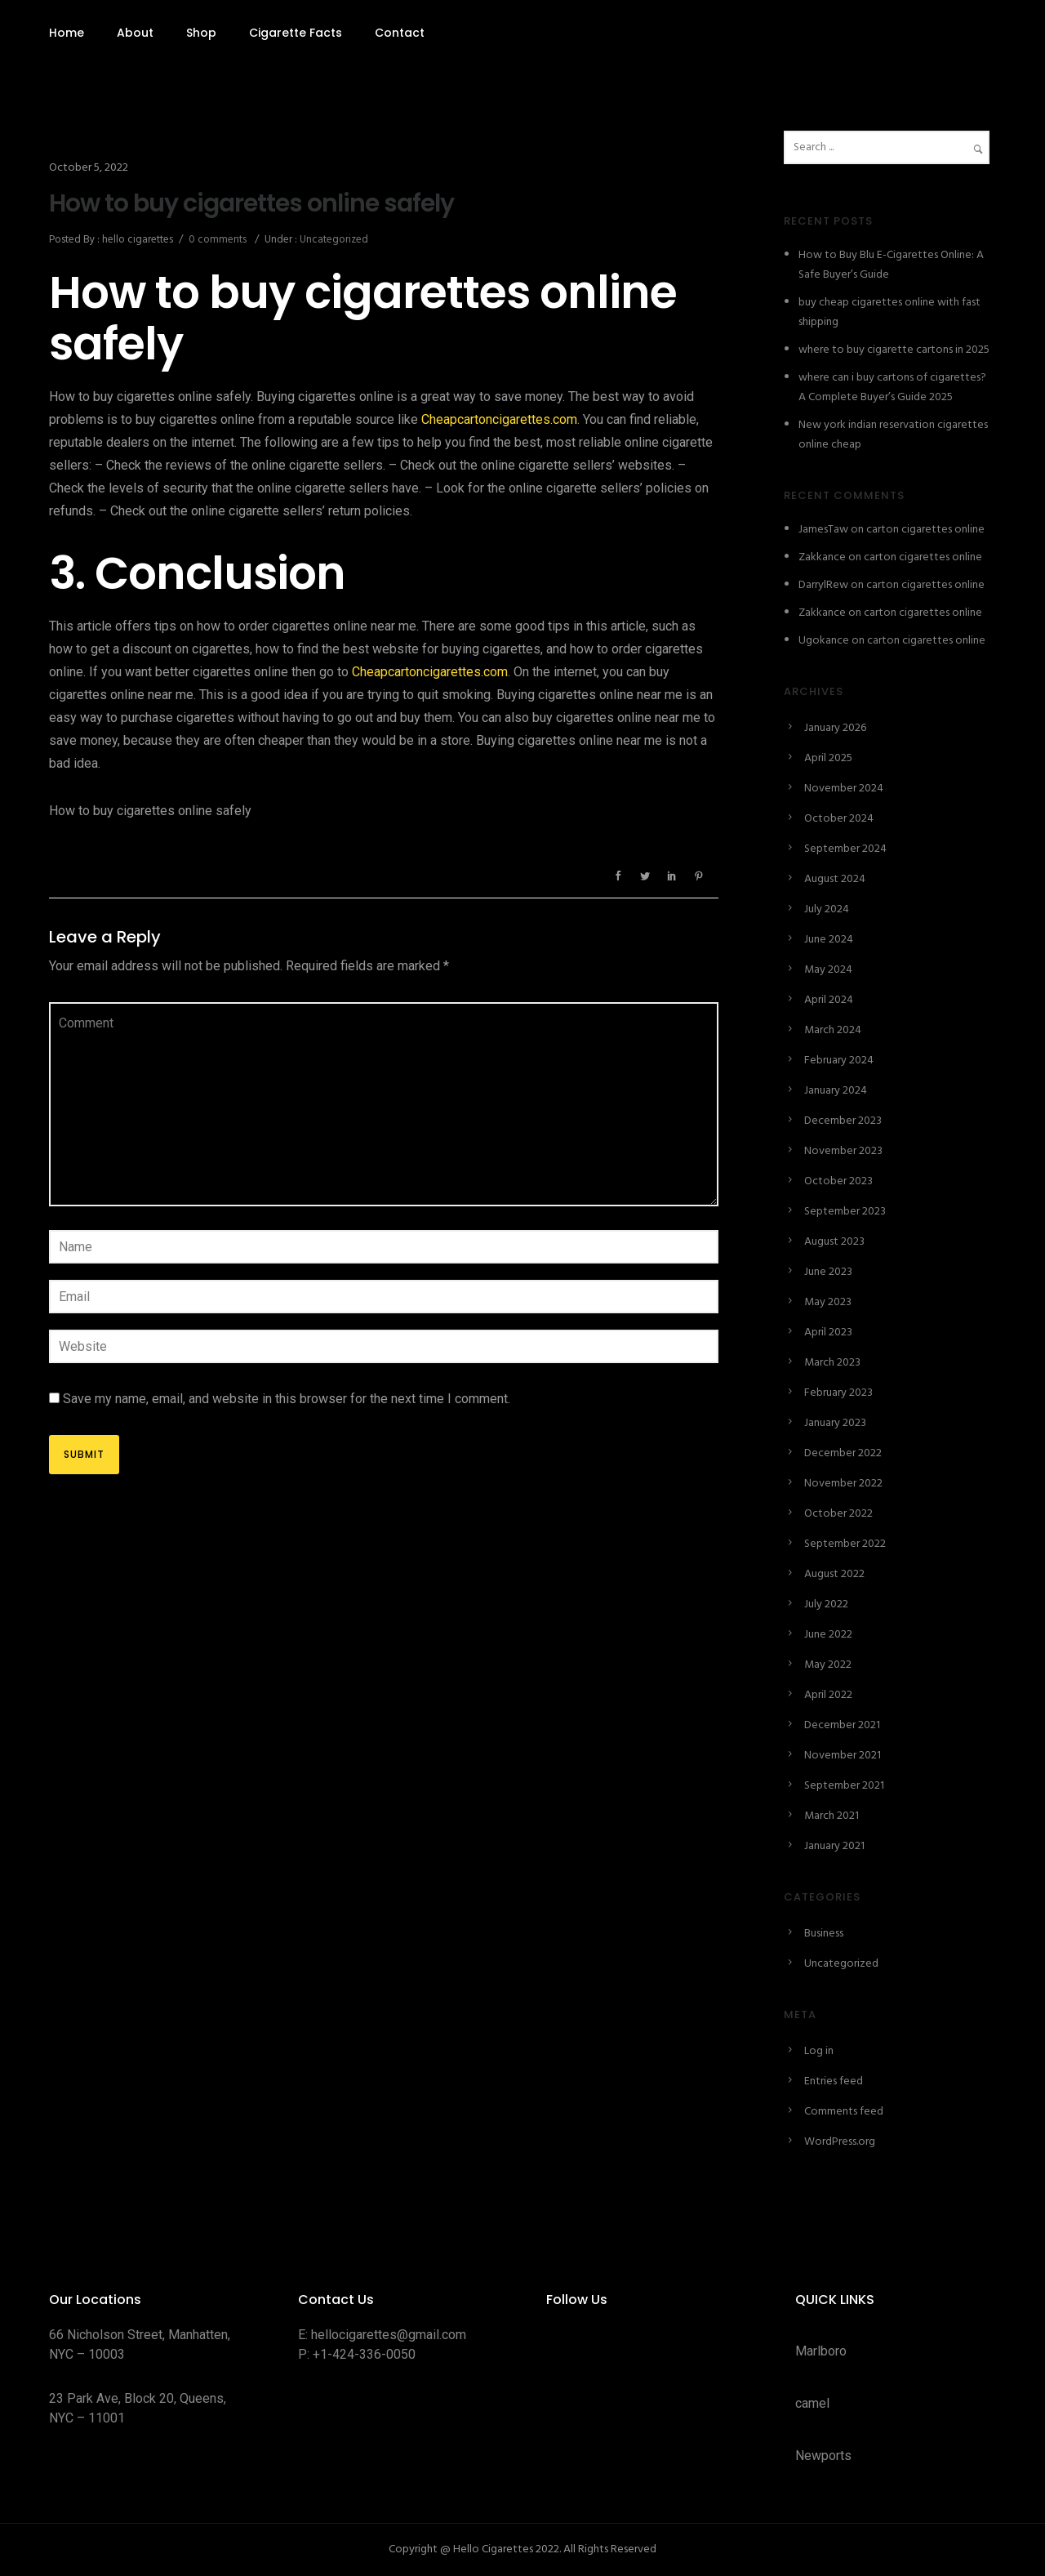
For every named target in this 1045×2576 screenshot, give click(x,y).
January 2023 (835, 1423)
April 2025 (828, 758)
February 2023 (838, 1393)
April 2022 (828, 1695)
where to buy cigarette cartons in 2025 (893, 350)
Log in (819, 2051)
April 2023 (828, 1332)
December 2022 (843, 1453)
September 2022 (845, 1544)
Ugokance (823, 640)
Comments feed (843, 2111)
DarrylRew (823, 585)
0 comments (218, 239)
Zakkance (822, 557)
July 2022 (826, 1604)
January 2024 (835, 1090)
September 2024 (845, 849)
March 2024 (832, 1030)
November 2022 (843, 1483)
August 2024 (834, 879)
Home (66, 33)
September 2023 (845, 1211)
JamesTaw (823, 529)
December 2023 (843, 1121)
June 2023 (828, 1272)
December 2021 (842, 1725)
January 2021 (834, 1846)
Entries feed (833, 2081)
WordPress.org (839, 2142)
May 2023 (828, 1302)
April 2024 (828, 1000)
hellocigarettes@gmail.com (388, 2334)
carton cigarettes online (925, 529)
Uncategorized (332, 239)
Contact (400, 33)
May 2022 (828, 1665)
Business (823, 1933)
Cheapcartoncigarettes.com (499, 419)
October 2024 (839, 818)
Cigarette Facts (295, 33)
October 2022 (838, 1513)
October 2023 (838, 1181)
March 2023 (832, 1362)
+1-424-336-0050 (364, 2354)
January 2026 (835, 728)
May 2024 (828, 969)
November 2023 (843, 1151)
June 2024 (828, 939)
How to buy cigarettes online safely (251, 203)
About (135, 33)
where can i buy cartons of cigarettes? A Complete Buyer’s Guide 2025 (892, 387)
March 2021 (831, 1816)
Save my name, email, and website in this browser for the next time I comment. (286, 1398)
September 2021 (844, 1785)
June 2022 (828, 1634)
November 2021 (842, 1755)
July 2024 (826, 909)
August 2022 (834, 1574)
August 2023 (834, 1241)
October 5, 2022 (88, 167)
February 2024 (839, 1060)
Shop (201, 33)
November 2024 (843, 788)
